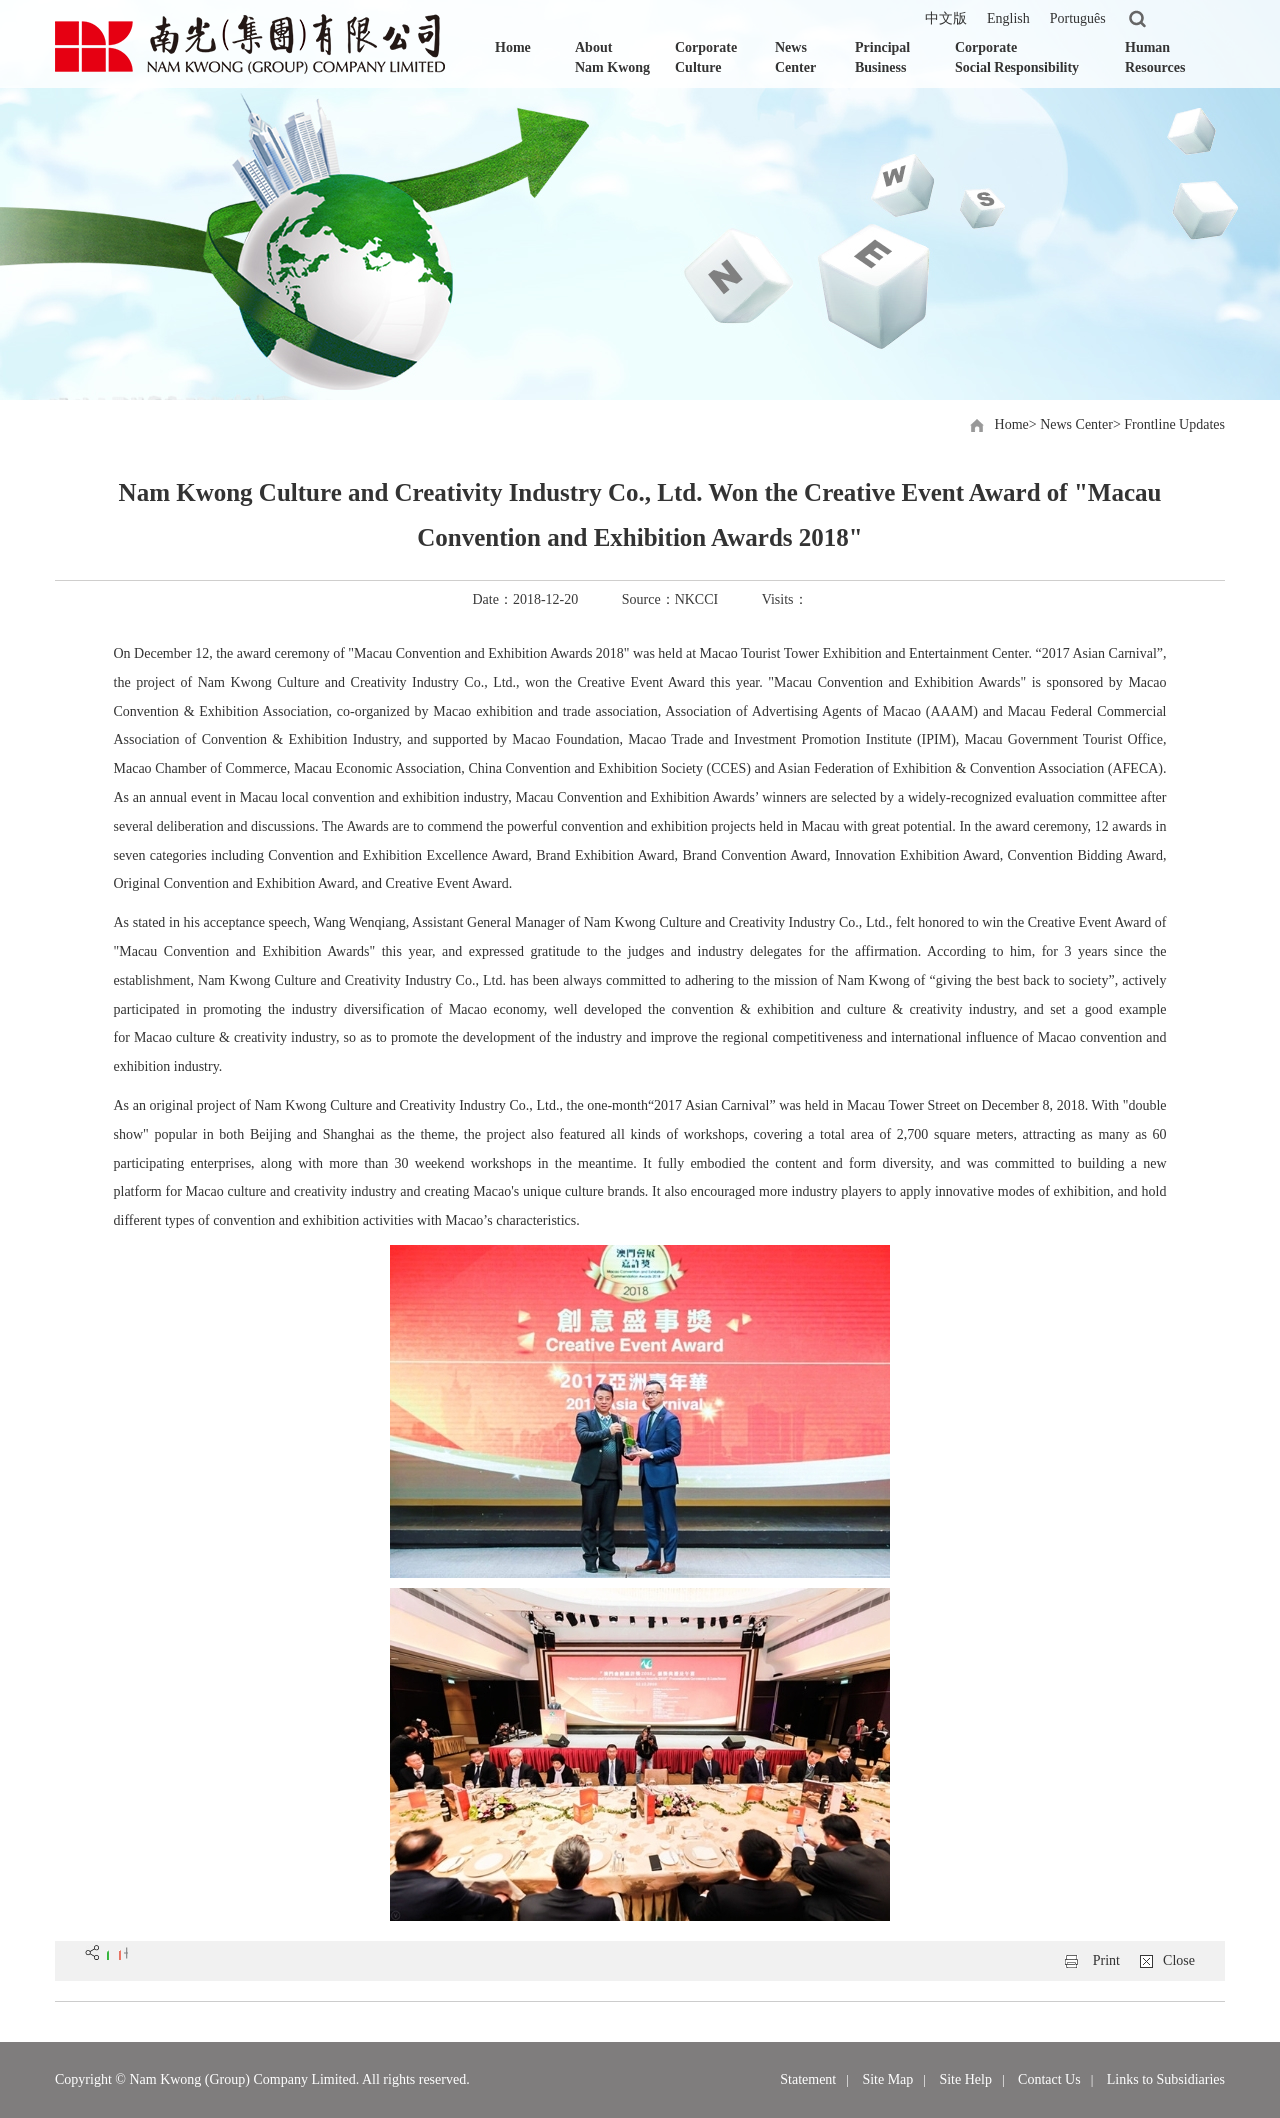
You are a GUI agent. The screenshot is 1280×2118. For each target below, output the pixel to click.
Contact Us (1049, 2079)
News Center (795, 57)
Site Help (965, 2079)
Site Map (887, 2079)
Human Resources (1155, 57)
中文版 (946, 18)
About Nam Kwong (612, 57)
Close (1179, 1960)
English (1008, 18)
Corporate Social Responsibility (1017, 57)
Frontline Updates (1174, 424)
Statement (808, 2079)
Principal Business (882, 57)
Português (1078, 18)
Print (1106, 1960)
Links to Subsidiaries (1166, 2079)
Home (513, 47)
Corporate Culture (706, 57)
